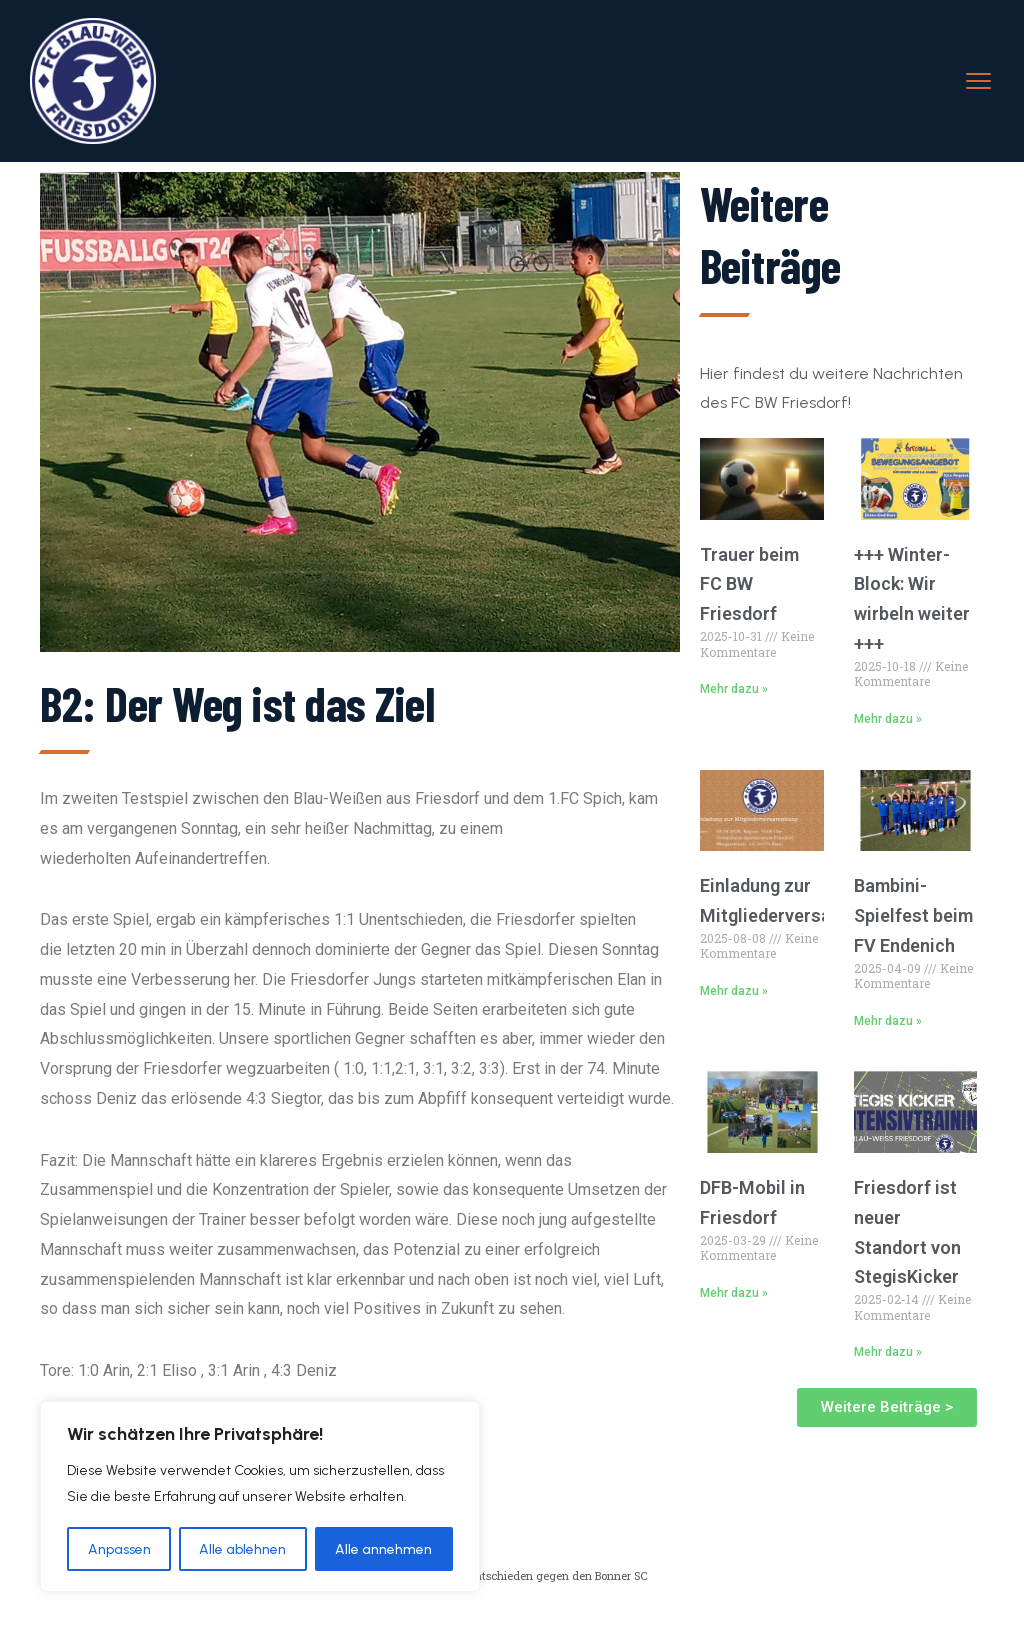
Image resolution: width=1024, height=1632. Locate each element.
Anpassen (119, 1548)
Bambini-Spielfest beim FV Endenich (913, 915)
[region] (260, 1497)
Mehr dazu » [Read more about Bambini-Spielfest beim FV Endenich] (888, 1021)
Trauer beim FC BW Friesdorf (749, 584)
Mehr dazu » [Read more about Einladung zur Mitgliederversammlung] (734, 991)
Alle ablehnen (243, 1548)
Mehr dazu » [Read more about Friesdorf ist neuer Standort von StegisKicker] (888, 1352)
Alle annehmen (384, 1548)
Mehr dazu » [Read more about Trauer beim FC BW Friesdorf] (734, 689)
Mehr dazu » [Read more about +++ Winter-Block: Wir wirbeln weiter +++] (888, 719)
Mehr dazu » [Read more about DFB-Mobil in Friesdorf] (734, 1293)
